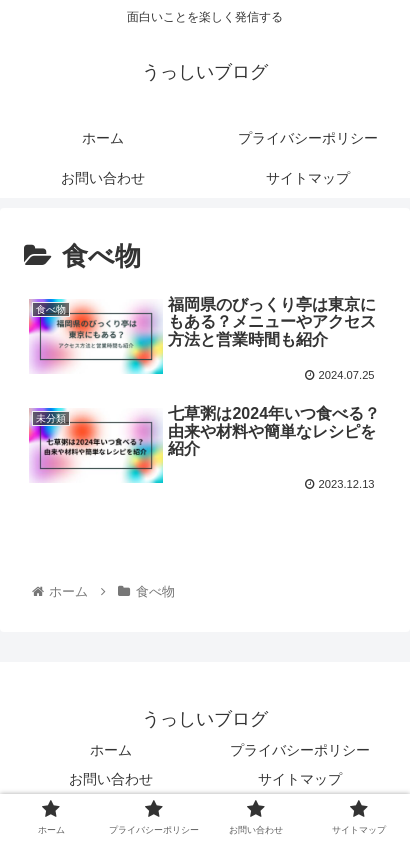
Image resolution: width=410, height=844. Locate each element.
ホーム (111, 750)
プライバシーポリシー (300, 750)
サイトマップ (300, 779)
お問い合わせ (111, 779)
